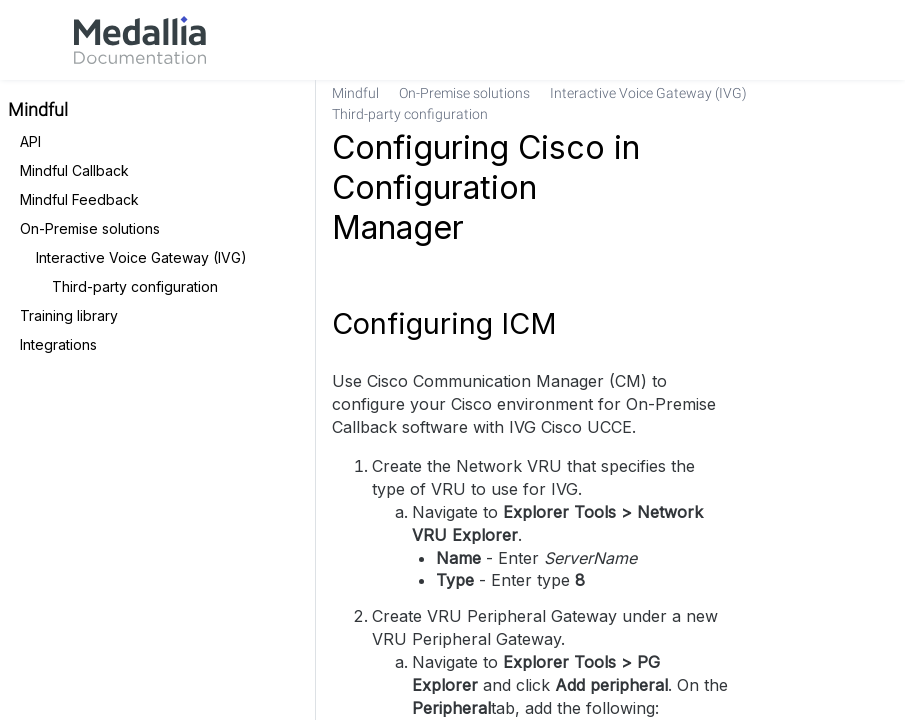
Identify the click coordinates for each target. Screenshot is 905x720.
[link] (140, 40)
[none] (881, 104)
